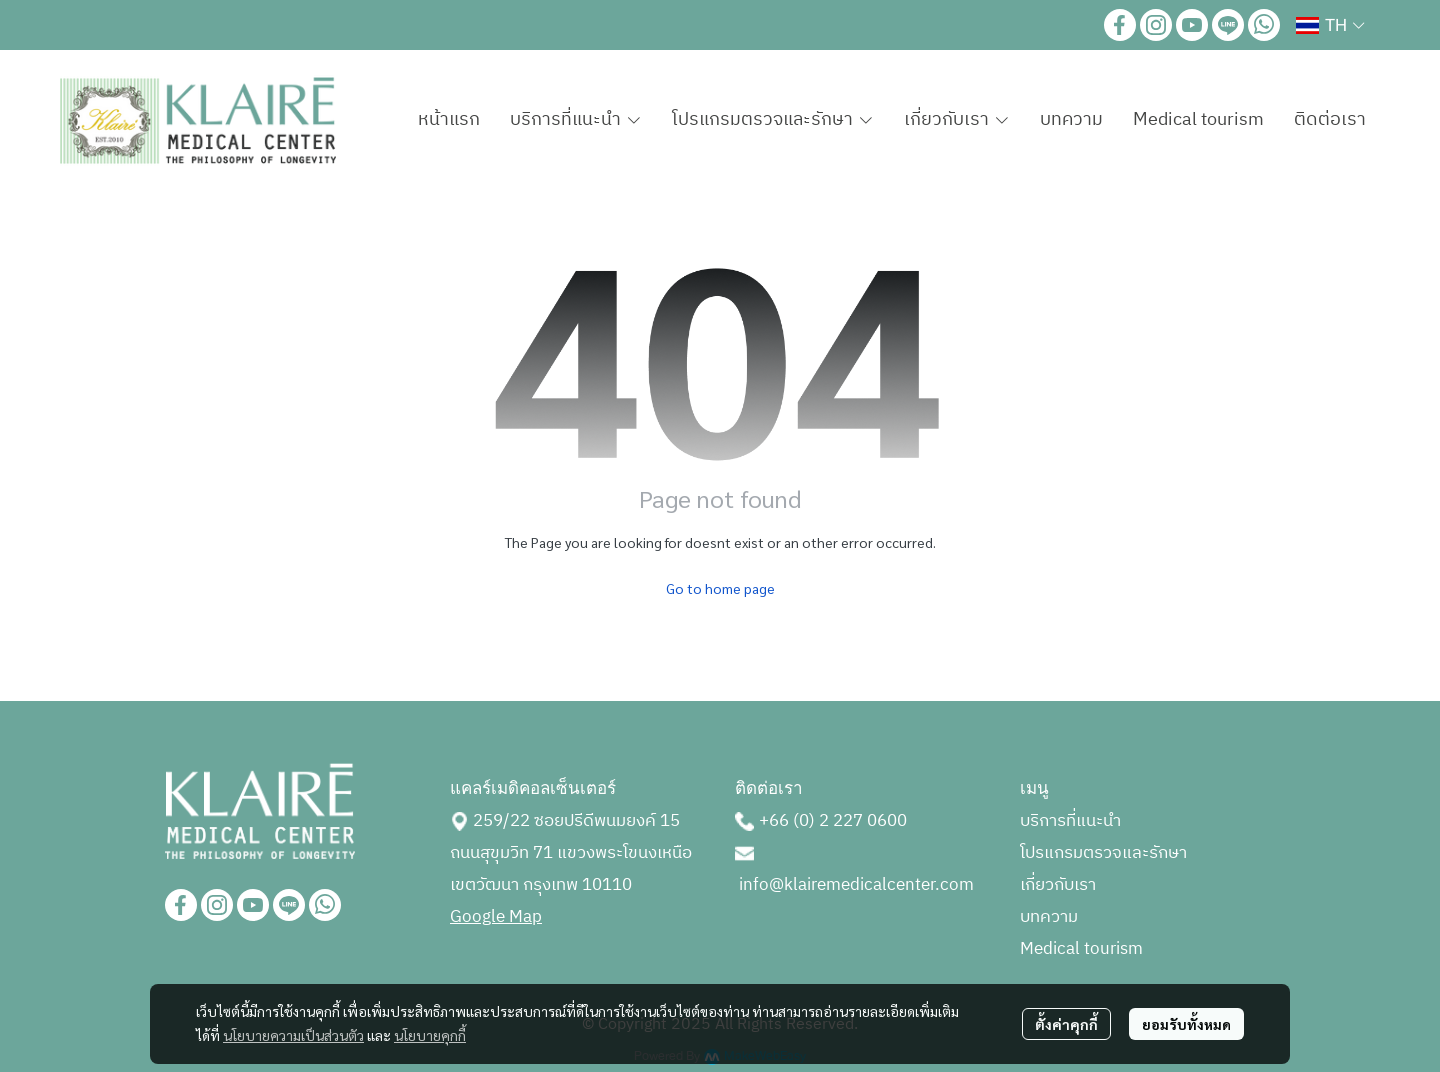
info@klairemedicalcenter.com (856, 885)
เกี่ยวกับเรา (1058, 885)
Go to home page (720, 588)
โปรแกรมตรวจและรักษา (1103, 853)
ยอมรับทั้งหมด (1186, 1024)
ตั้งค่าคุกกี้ (1066, 1024)
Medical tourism (1081, 949)
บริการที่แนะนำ (1070, 821)
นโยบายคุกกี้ (430, 1035)
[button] (1330, 25)
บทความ (1049, 917)
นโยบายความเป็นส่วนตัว (293, 1035)
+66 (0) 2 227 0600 (833, 821)
